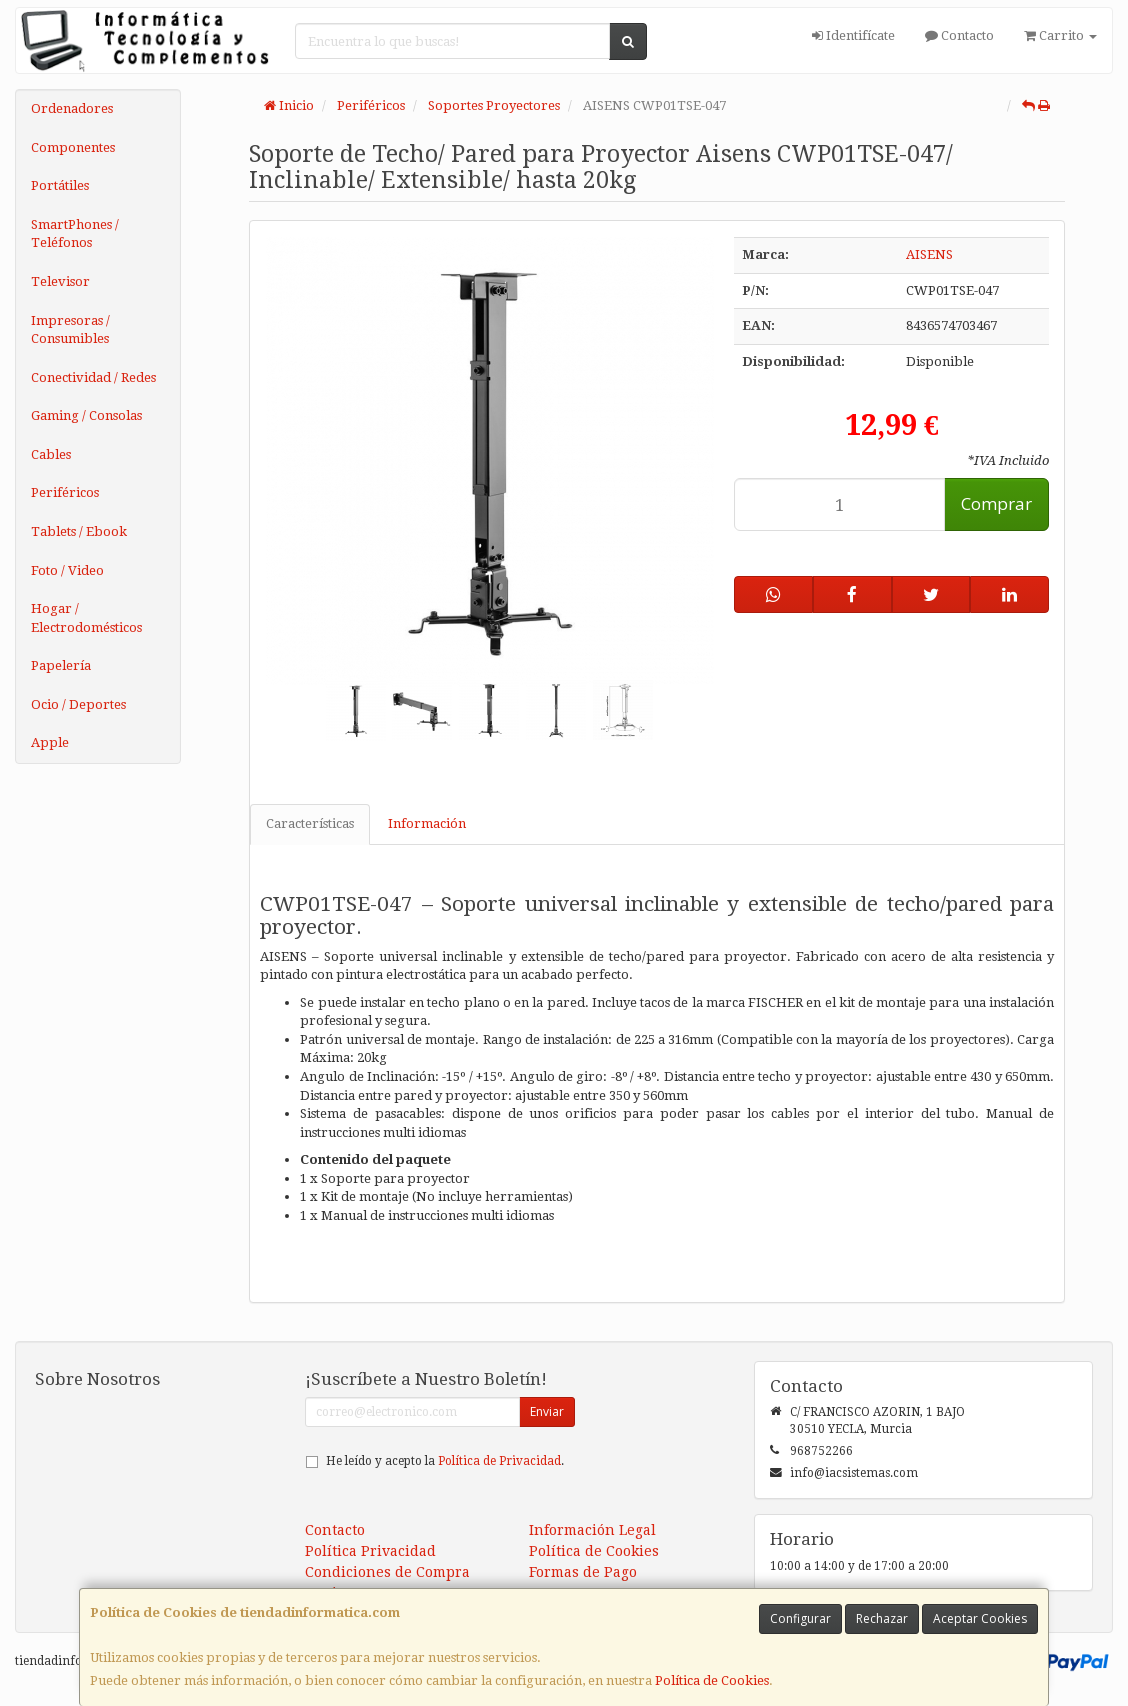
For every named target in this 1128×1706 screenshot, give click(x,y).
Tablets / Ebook (79, 531)
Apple (50, 742)
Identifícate (853, 35)
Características (310, 823)
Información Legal (592, 1530)
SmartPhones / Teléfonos (75, 234)
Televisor (60, 281)
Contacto (959, 35)
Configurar (800, 1618)
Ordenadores (72, 108)
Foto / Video (67, 570)
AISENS (929, 254)
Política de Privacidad (499, 1461)
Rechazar (882, 1618)
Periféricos (65, 492)
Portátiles (60, 185)
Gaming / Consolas (86, 415)
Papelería (61, 665)
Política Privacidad (370, 1551)
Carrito (1060, 35)
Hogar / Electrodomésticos (86, 618)
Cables (51, 454)
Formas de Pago (583, 1572)
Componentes (73, 147)
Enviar (547, 1411)
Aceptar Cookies (980, 1618)
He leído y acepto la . (445, 1461)
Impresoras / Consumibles (70, 330)
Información (427, 823)
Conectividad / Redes (93, 377)
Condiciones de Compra (387, 1572)
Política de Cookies (712, 1680)
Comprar (996, 503)
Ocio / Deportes (78, 704)
